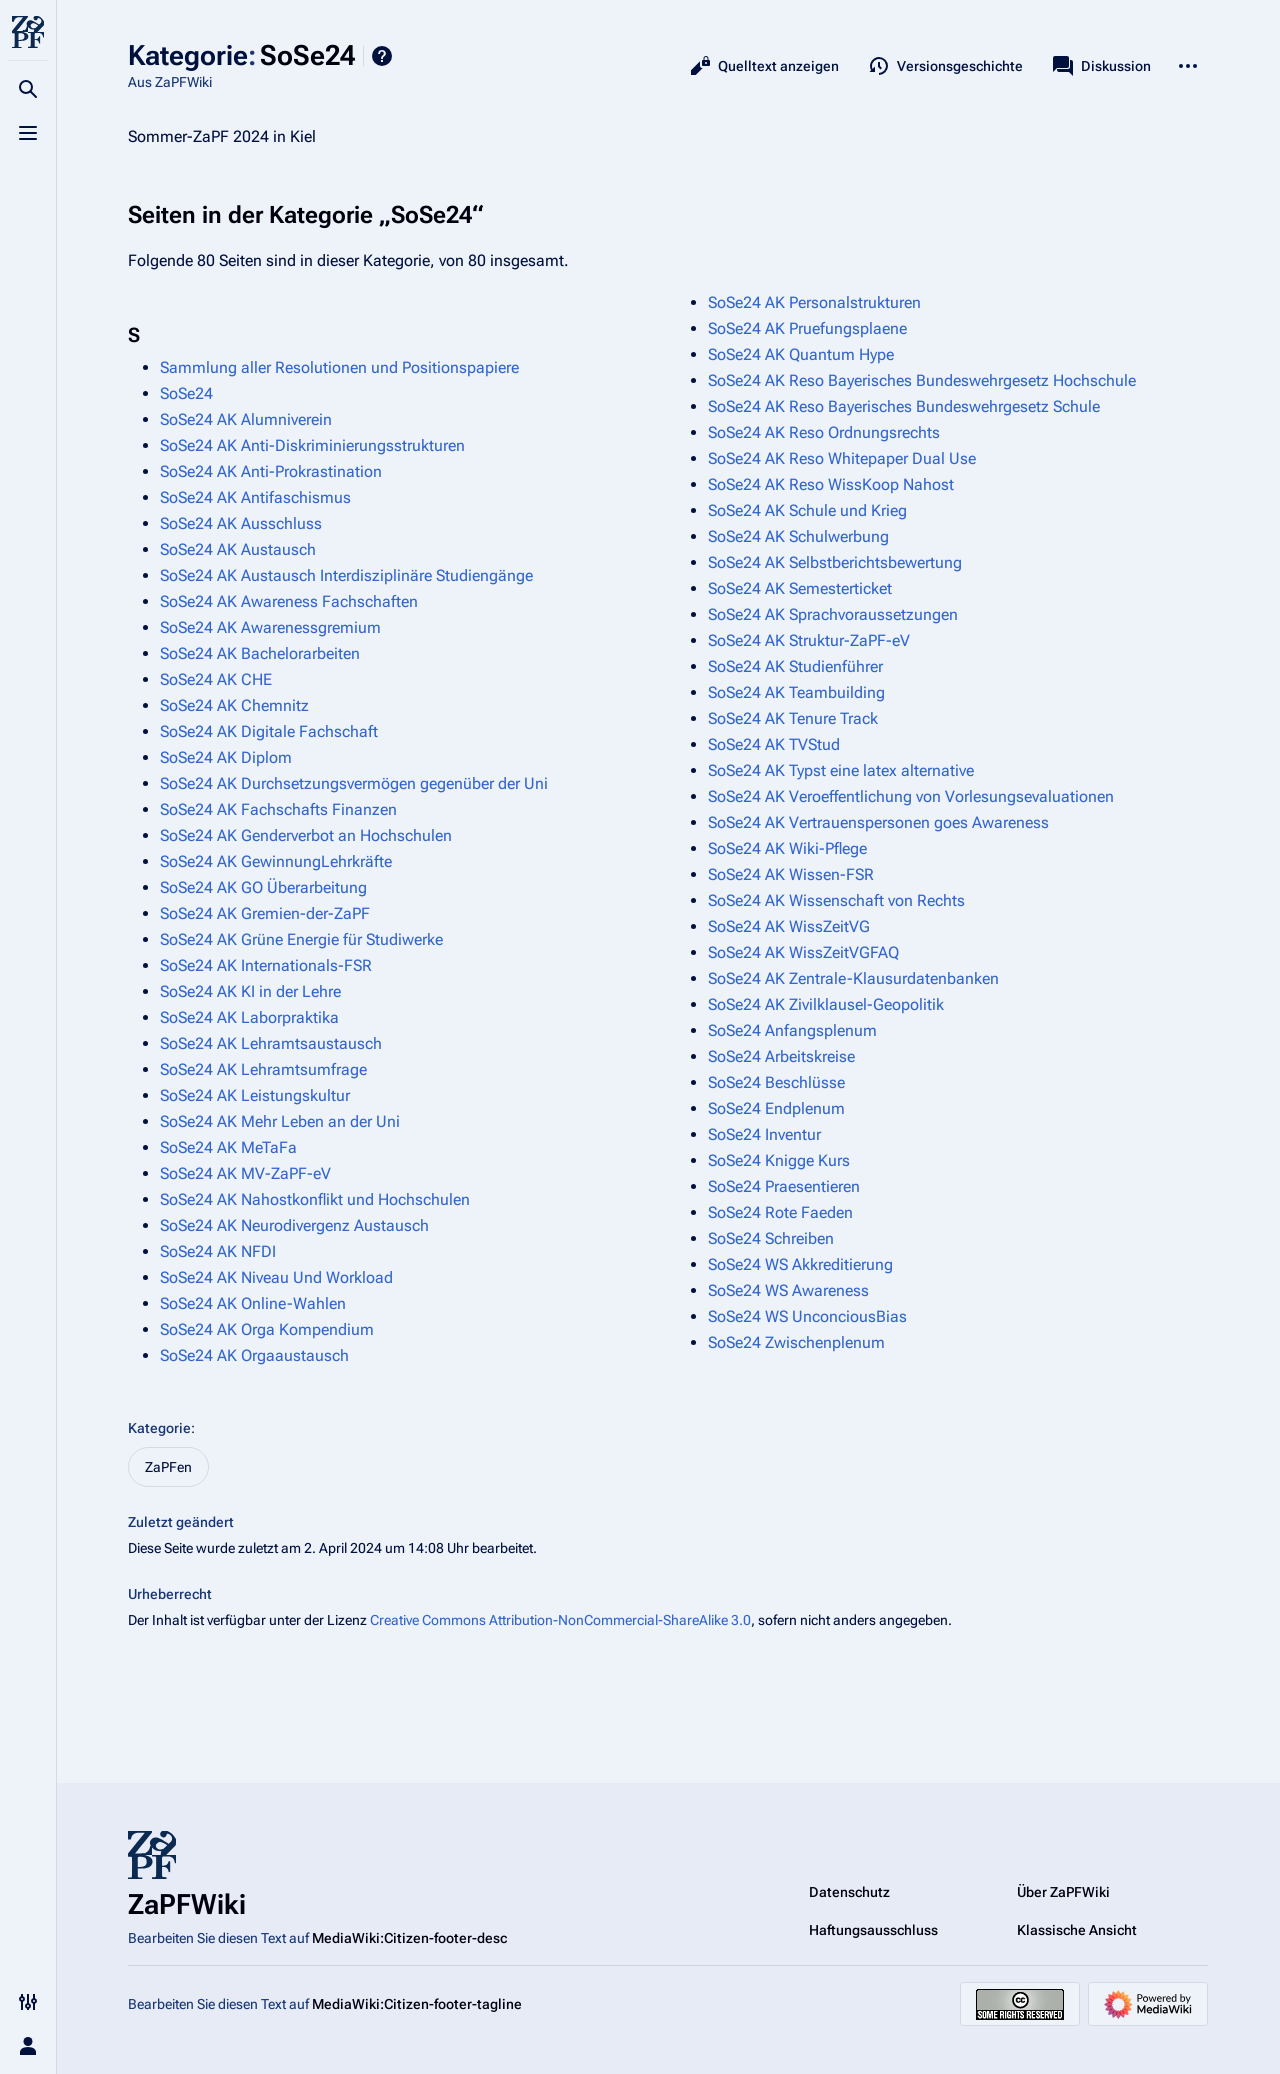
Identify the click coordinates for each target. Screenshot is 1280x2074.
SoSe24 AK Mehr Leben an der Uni (280, 1121)
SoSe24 (186, 393)
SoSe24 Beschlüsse (776, 1082)
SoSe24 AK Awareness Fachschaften (289, 601)
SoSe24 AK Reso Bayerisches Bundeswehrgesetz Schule (904, 406)
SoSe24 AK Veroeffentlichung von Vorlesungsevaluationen (911, 796)
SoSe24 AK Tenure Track (793, 718)
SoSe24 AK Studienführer (795, 666)
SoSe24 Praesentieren (784, 1186)
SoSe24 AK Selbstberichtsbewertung (835, 562)
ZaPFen (168, 1467)
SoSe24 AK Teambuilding (796, 692)
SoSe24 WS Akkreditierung (800, 1264)
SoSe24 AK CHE (216, 679)
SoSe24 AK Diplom (226, 757)
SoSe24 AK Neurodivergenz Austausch (294, 1225)
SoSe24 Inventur (764, 1134)
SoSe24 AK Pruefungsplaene (807, 328)
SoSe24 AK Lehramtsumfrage (263, 1069)
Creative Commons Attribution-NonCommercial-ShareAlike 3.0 (560, 1620)
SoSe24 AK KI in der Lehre (250, 991)
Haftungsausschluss (873, 1930)
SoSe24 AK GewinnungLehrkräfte (276, 861)
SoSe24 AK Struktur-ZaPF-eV (809, 640)
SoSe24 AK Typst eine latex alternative (841, 770)
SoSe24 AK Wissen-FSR (791, 874)
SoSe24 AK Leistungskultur (255, 1095)
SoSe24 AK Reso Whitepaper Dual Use (842, 458)
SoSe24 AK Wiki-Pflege (787, 848)
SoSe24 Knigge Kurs (779, 1160)
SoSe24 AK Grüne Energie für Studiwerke (301, 939)
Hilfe (382, 56)
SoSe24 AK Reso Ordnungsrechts (824, 432)
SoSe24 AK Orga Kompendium (267, 1329)
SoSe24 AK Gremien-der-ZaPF (265, 913)
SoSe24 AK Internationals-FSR (266, 965)
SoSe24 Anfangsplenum (792, 1030)
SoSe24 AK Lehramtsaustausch (271, 1043)
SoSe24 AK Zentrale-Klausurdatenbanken (853, 978)
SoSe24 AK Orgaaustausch (254, 1355)
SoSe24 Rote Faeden (780, 1212)
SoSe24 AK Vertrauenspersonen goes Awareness (878, 822)
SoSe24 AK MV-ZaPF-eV (245, 1173)
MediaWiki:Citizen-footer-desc (409, 1938)
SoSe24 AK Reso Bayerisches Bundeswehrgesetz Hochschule (922, 380)
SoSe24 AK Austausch (238, 549)
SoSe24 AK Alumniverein (246, 419)
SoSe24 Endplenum (776, 1108)
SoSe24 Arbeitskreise (781, 1056)
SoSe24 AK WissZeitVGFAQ (803, 952)
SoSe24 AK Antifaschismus (255, 497)
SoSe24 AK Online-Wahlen (253, 1303)
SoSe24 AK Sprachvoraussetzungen (833, 614)
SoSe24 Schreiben (771, 1238)
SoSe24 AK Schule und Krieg (807, 510)
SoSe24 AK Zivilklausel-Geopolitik (826, 1004)
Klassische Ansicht (1077, 1930)
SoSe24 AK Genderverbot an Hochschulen (306, 835)
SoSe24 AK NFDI (218, 1251)
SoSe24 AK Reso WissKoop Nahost (831, 484)
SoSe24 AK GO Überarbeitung (263, 887)
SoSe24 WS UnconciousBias (807, 1316)
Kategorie (159, 1428)
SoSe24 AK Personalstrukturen (814, 302)
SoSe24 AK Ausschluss (241, 523)
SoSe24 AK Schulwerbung (798, 536)
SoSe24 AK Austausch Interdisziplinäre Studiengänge (346, 575)
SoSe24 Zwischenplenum (796, 1342)
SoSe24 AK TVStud (774, 744)
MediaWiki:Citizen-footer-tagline (417, 2004)
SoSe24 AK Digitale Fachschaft (269, 731)
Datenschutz (849, 1892)
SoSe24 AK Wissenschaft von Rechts (836, 900)
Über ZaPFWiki (1063, 1892)
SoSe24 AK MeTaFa (228, 1147)
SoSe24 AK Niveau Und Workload (276, 1277)
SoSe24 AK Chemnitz (234, 705)
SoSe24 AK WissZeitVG (789, 926)
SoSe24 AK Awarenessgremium (270, 627)
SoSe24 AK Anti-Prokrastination (271, 471)
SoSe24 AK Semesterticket (800, 588)
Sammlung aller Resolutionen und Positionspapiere (339, 367)
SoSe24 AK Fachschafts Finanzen (278, 809)
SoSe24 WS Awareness (788, 1290)
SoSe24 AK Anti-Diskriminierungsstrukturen (312, 445)
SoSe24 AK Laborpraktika (249, 1017)
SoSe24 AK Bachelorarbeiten (260, 653)
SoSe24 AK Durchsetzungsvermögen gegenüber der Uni (354, 783)
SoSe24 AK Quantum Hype (801, 354)
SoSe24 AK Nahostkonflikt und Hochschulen (315, 1199)
